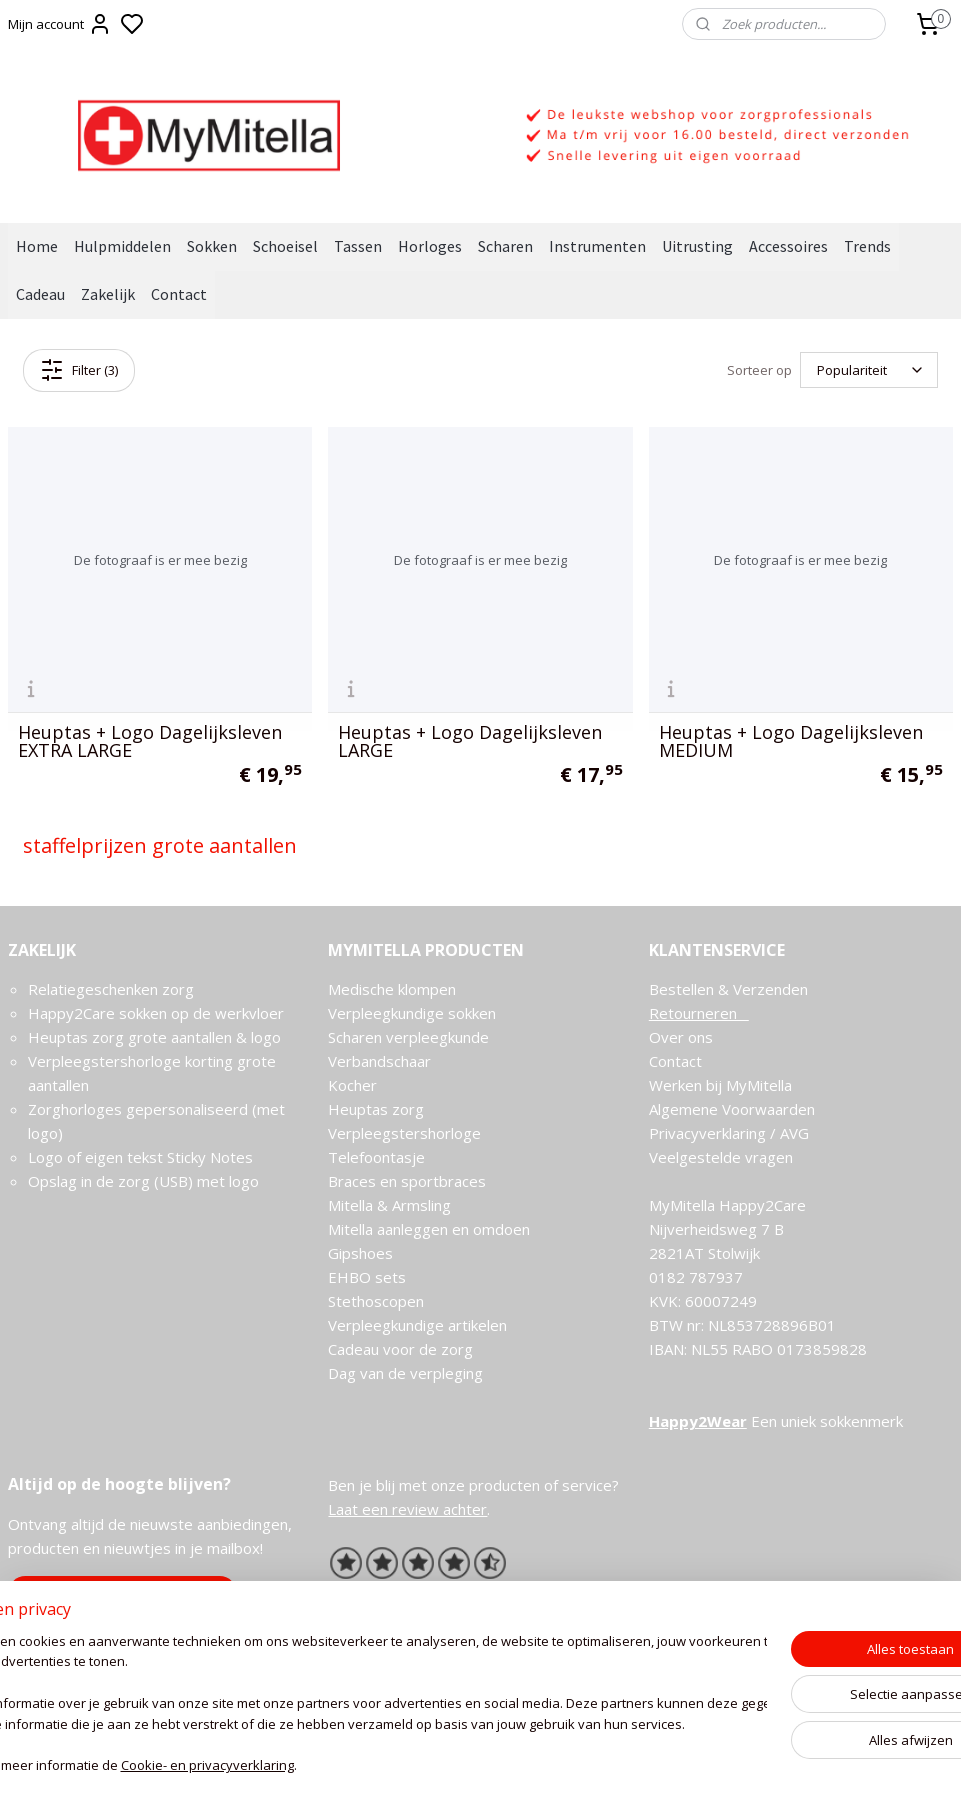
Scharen (505, 246)
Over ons (681, 1037)
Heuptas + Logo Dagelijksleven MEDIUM (791, 741)
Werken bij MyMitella (720, 1085)
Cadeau (40, 294)
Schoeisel (285, 246)
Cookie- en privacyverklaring (300, 1777)
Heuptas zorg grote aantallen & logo (154, 1037)
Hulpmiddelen (122, 246)
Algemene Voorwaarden (732, 1109)
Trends (867, 246)
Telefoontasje (376, 1157)
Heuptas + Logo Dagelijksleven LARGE (470, 741)
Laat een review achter (407, 1509)
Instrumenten (597, 246)
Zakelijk (108, 294)
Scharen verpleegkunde (408, 1037)
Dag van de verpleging (405, 1373)
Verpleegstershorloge (404, 1133)
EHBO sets (367, 1277)
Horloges (430, 246)
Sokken (212, 246)
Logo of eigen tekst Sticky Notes (140, 1157)
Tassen (358, 246)
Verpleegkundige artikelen (417, 1325)
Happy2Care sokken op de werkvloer (156, 1013)
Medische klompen (392, 989)
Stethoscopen (376, 1301)
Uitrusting (697, 246)
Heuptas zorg (376, 1109)
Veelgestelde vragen (721, 1157)
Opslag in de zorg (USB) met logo (143, 1181)
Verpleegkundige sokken (412, 1013)
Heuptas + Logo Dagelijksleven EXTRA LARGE (150, 741)
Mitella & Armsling (389, 1205)
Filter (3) (79, 370)
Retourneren (699, 1013)
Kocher (352, 1085)
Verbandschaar (379, 1061)
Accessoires (788, 246)
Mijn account (60, 24)
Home (37, 246)
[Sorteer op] (869, 370)
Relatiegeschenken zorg (111, 989)
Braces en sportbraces (407, 1181)
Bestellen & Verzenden (728, 989)
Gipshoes (360, 1253)
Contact (179, 294)
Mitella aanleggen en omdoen (429, 1229)
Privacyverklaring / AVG (729, 1133)
